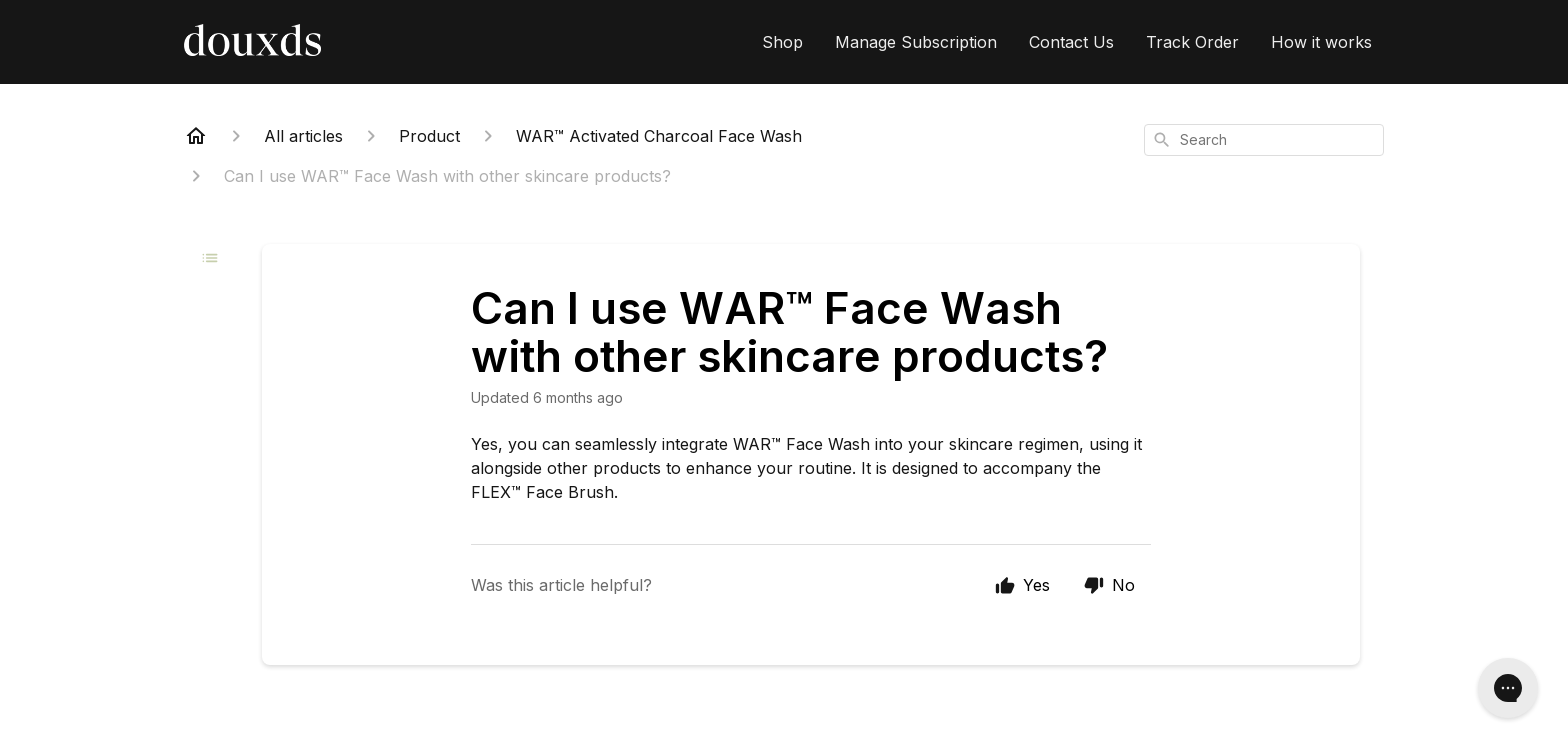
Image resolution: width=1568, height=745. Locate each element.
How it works (1321, 42)
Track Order (1192, 42)
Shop (782, 42)
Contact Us (1071, 42)
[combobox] (1264, 140)
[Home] (196, 136)
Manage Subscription (916, 42)
